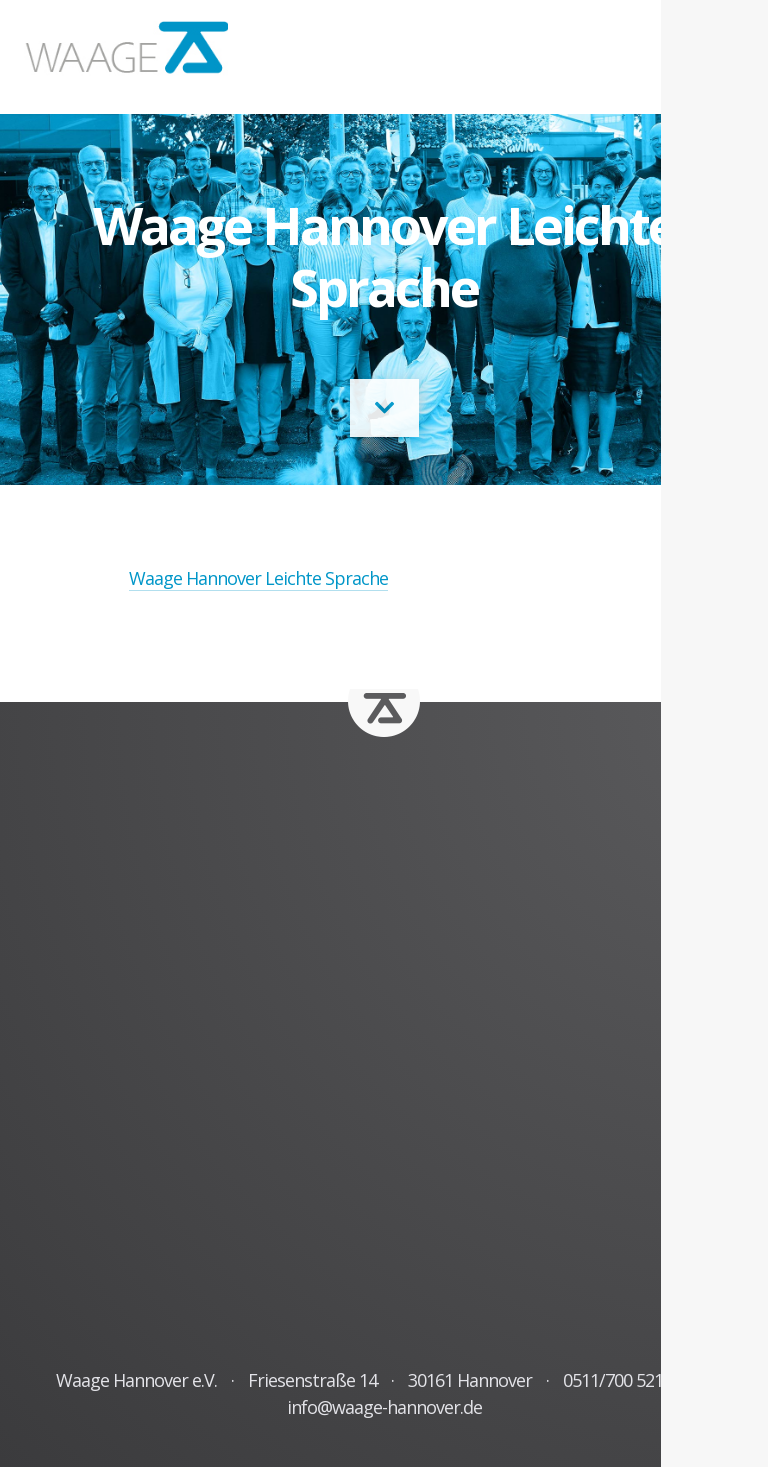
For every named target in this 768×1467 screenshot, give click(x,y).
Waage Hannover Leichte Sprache (258, 578)
